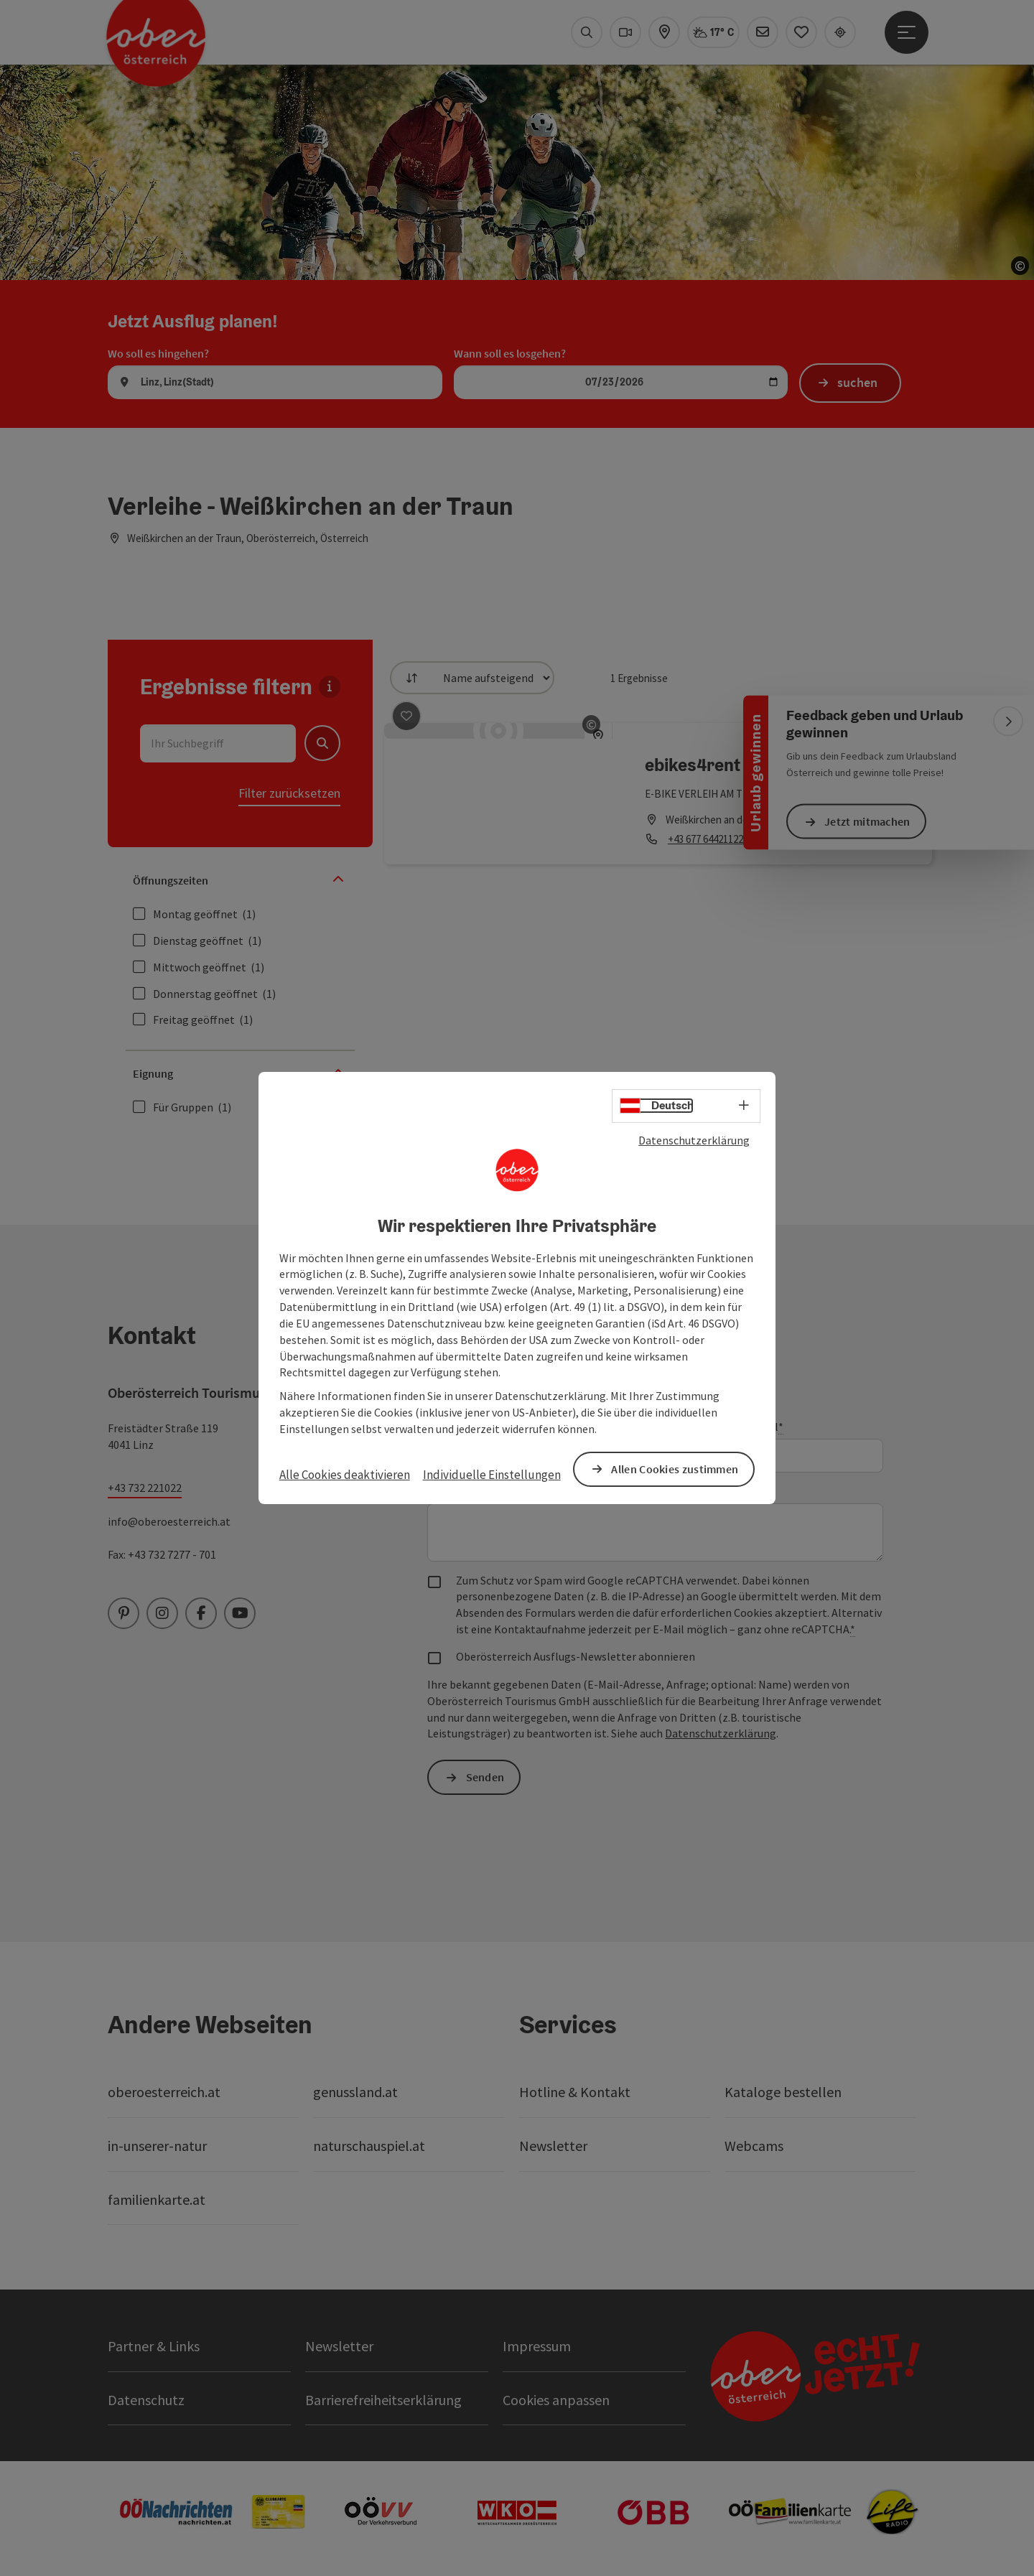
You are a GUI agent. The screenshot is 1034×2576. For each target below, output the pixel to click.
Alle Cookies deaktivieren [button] (344, 1475)
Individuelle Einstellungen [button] (492, 1475)
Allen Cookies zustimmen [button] (674, 1469)
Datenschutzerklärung (694, 1140)
